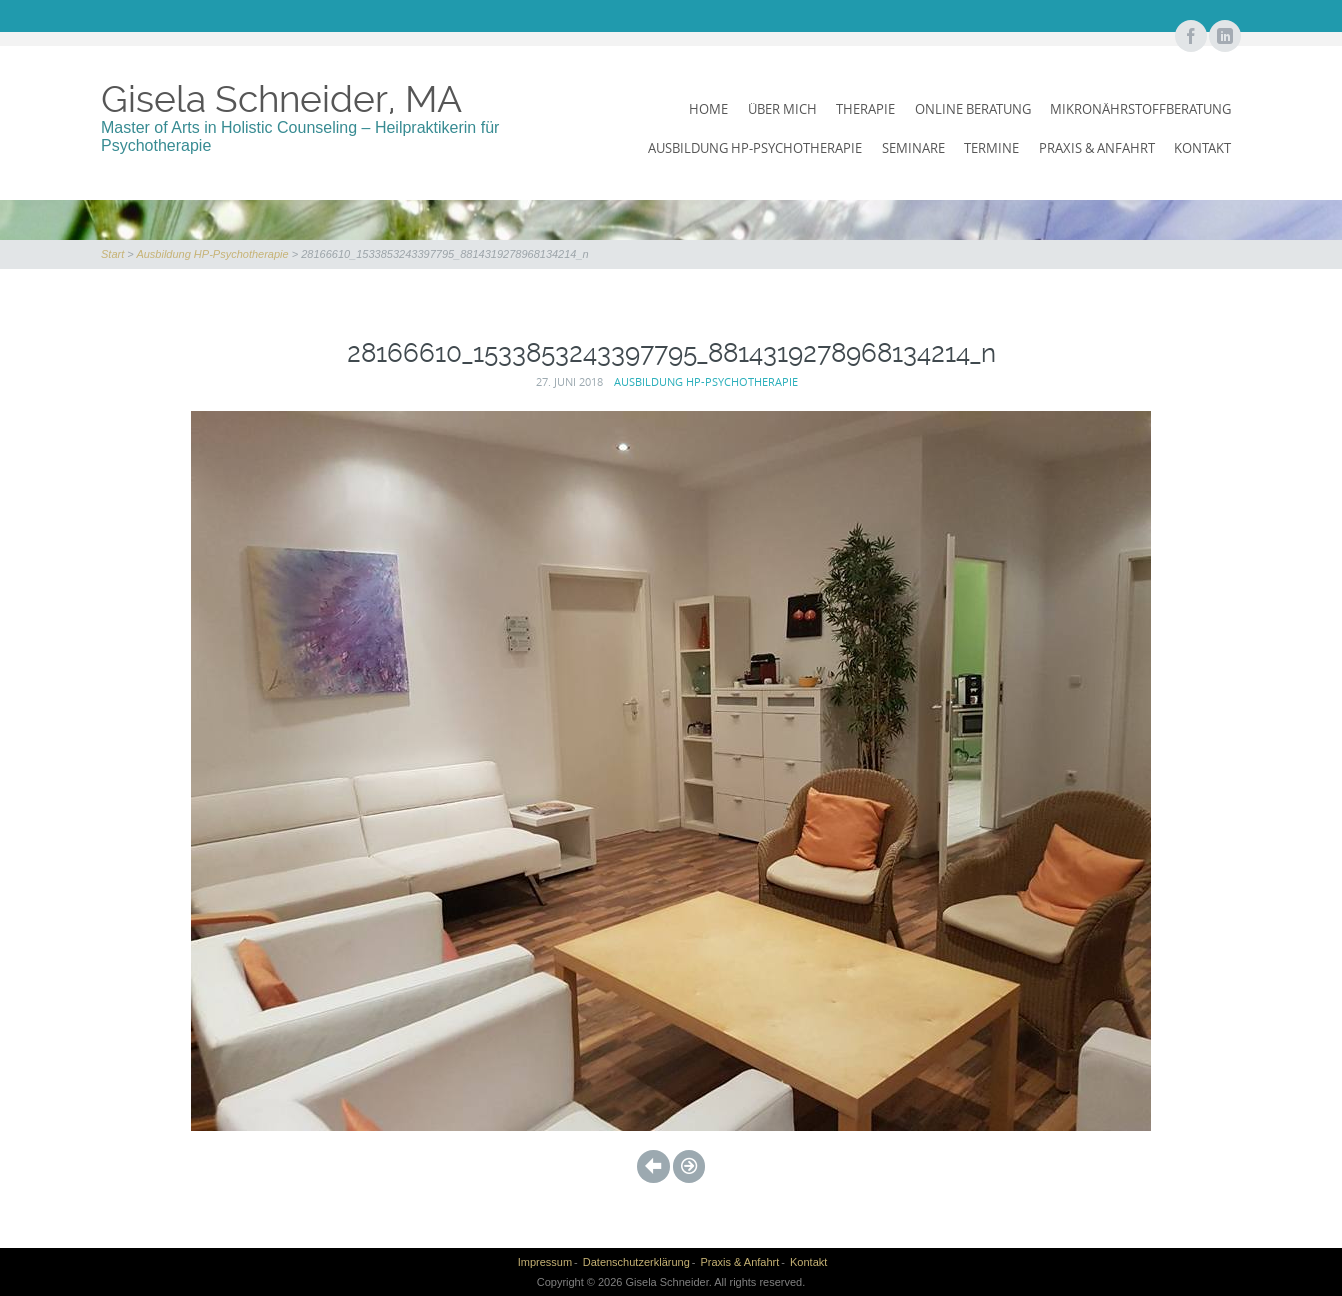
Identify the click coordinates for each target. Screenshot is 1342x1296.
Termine (991, 148)
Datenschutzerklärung (636, 1262)
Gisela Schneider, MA (281, 99)
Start (112, 254)
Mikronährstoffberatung (1140, 109)
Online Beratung (973, 109)
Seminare (913, 148)
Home (708, 109)
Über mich (782, 109)
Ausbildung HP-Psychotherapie (755, 148)
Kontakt (1202, 148)
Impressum (545, 1262)
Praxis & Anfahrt (1097, 148)
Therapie (865, 109)
